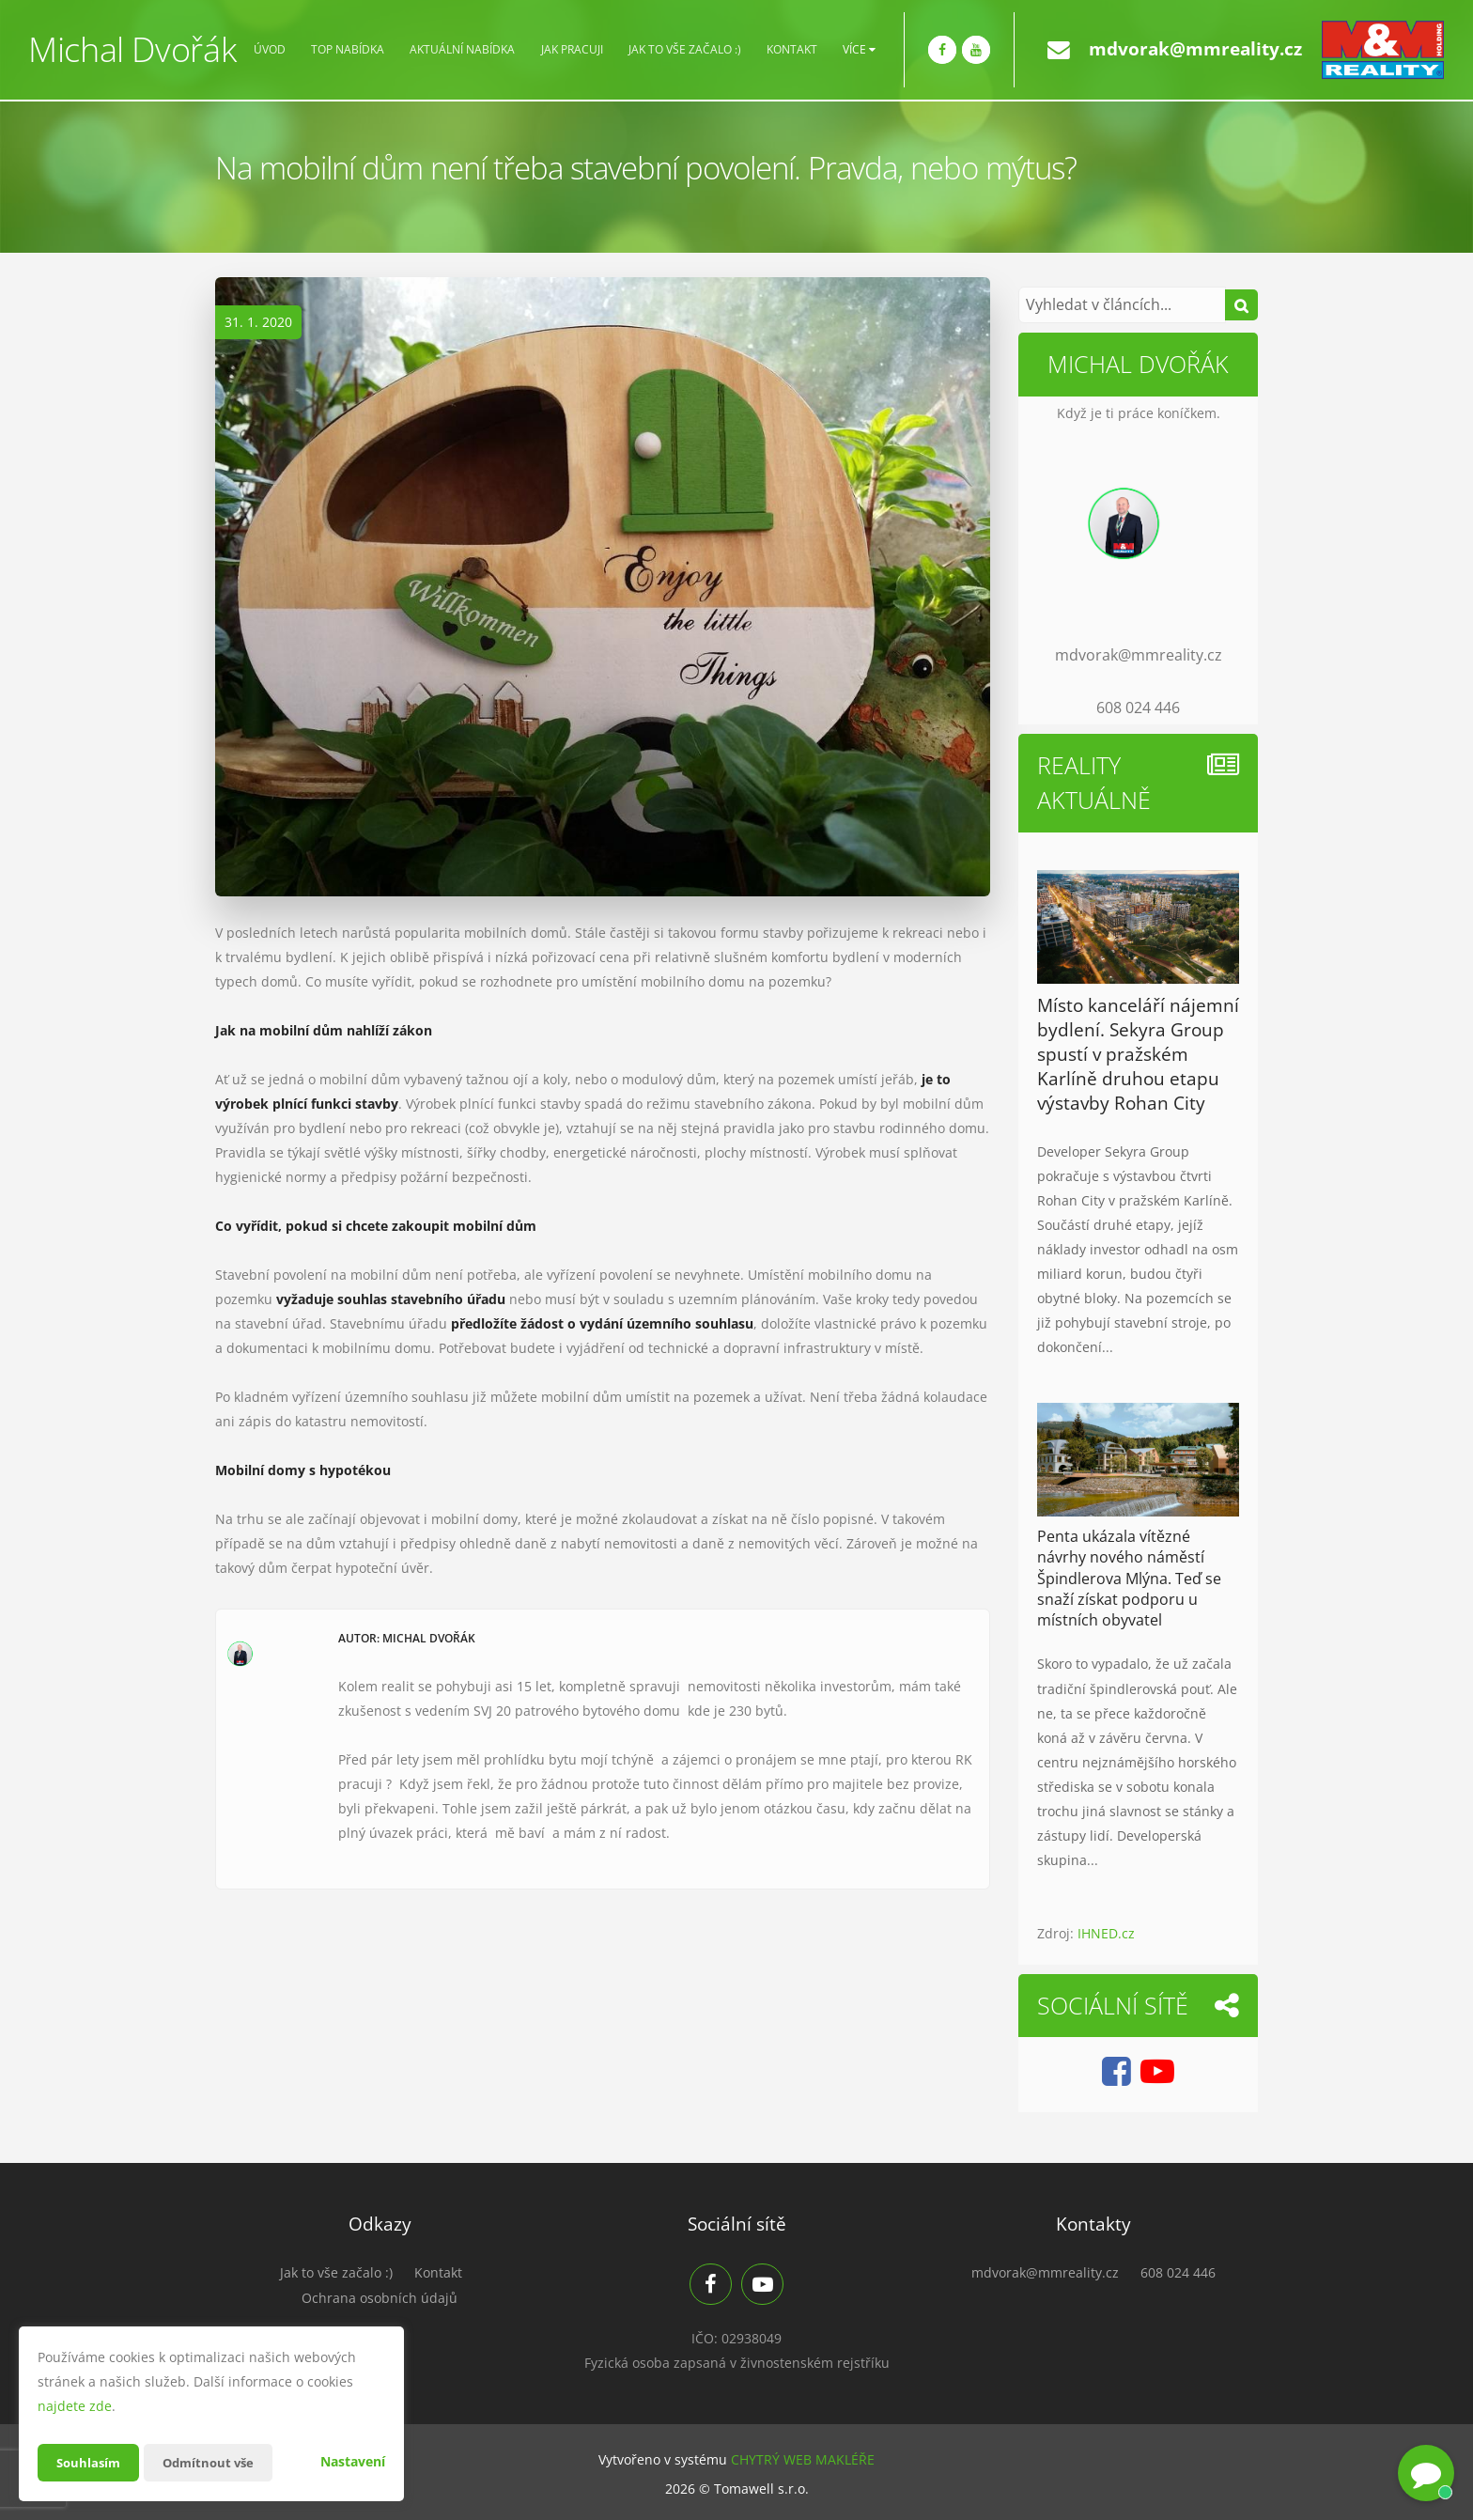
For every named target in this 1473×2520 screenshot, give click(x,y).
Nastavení (352, 2461)
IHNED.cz (1106, 1933)
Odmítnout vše (215, 2462)
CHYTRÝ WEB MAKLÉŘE (803, 2459)
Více (859, 50)
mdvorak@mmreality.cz (1195, 49)
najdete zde (75, 2406)
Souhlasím (90, 2462)
